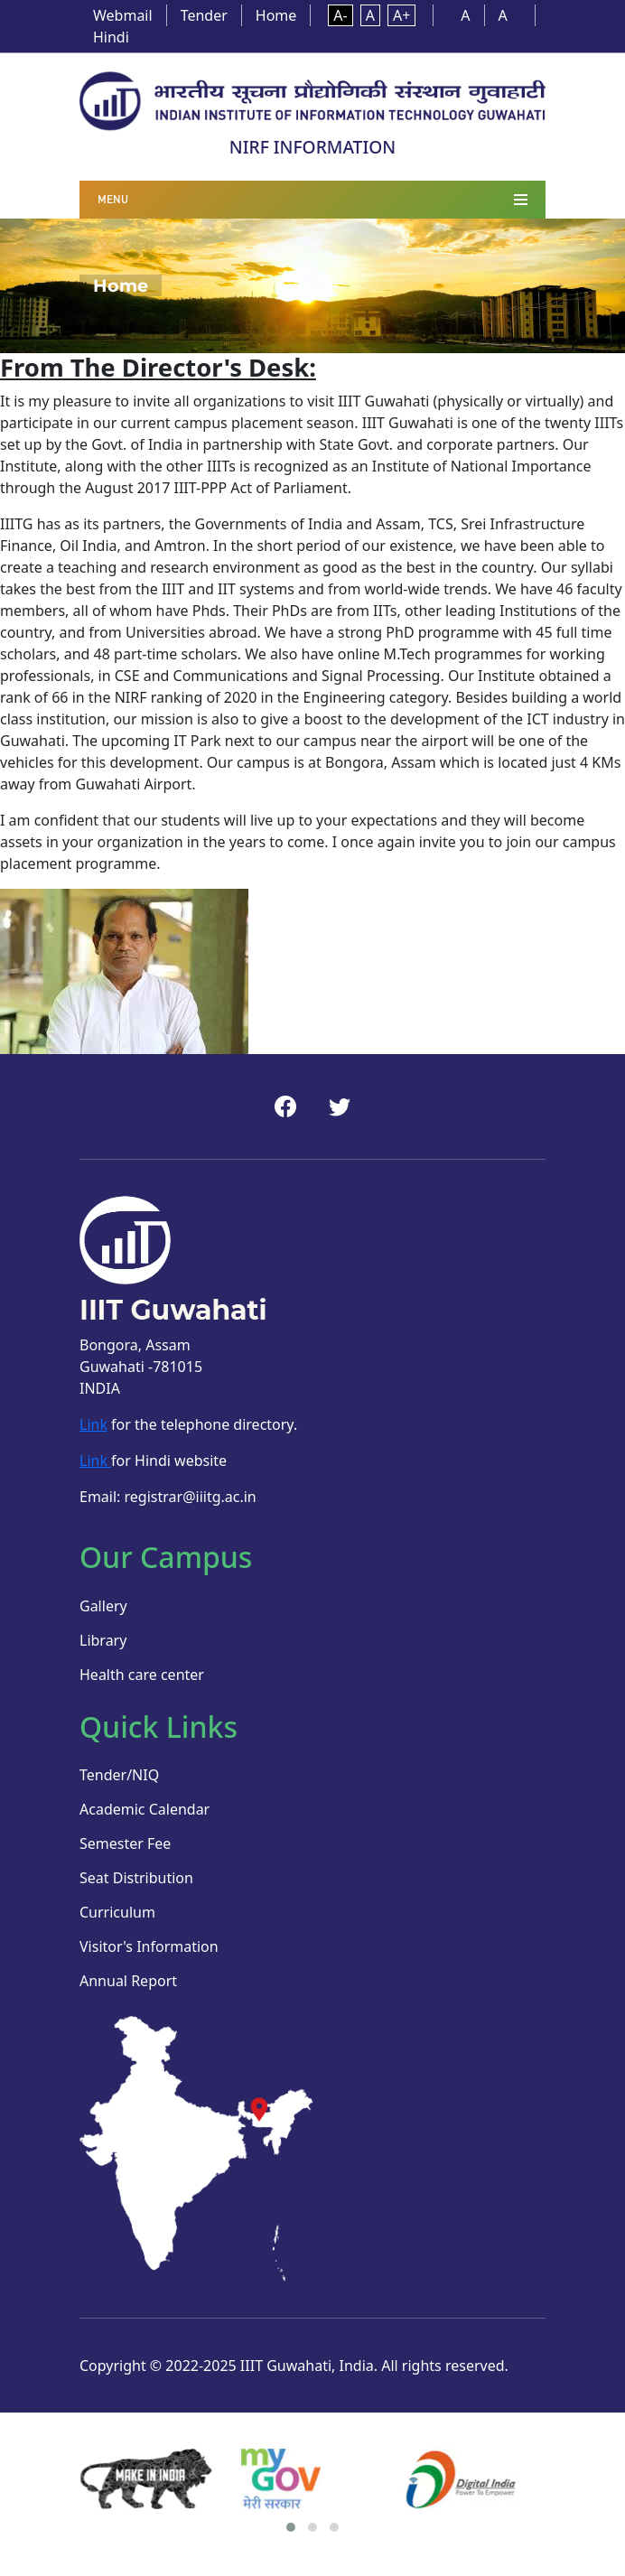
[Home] (312, 99)
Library (102, 1640)
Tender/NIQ (119, 1775)
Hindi (111, 37)
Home (276, 15)
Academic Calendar (144, 1809)
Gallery (103, 1606)
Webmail (123, 15)
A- (340, 15)
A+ (401, 15)
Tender (204, 15)
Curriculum (117, 1912)
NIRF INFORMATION (312, 147)
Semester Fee (125, 1843)
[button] (291, 2527)
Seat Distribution (136, 1878)
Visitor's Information (149, 1946)
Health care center (141, 1675)
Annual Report (128, 1981)
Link (93, 1424)
